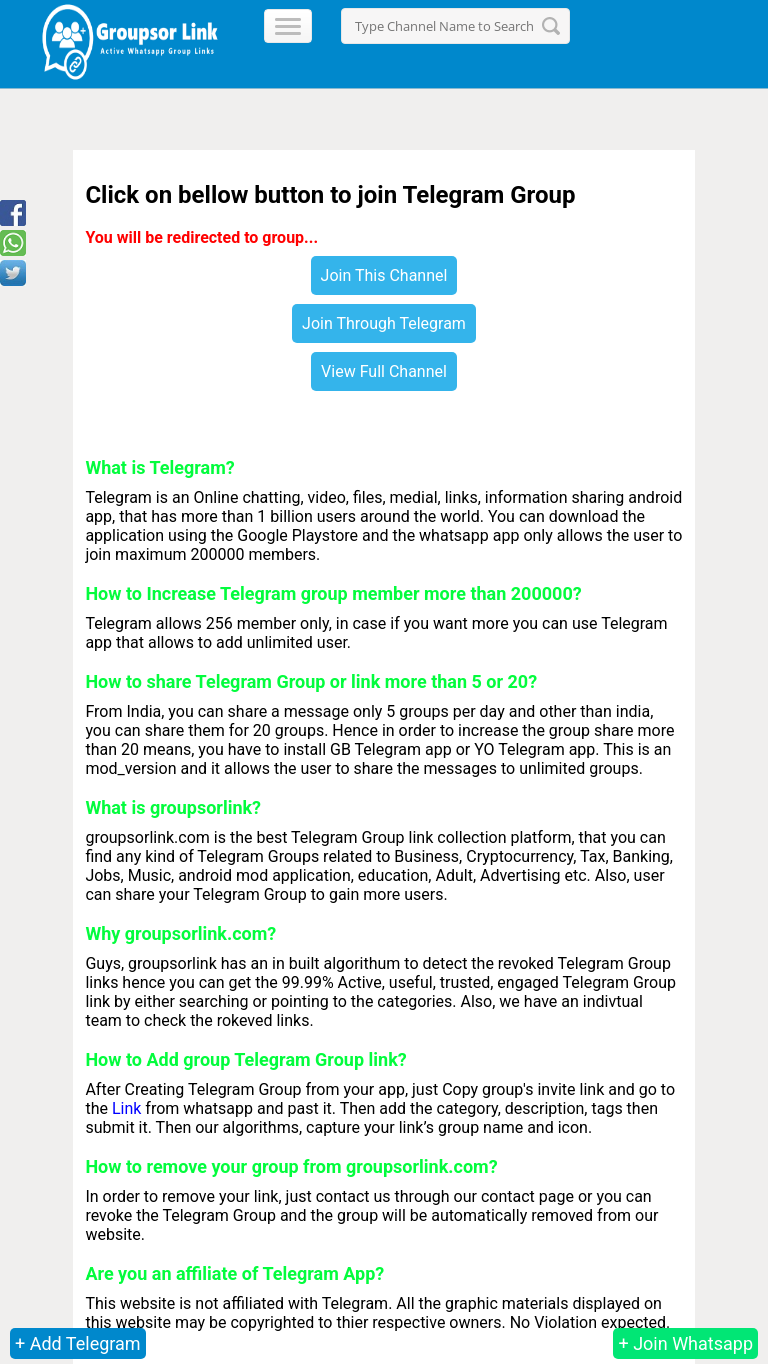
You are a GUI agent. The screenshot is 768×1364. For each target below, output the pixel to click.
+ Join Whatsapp (685, 1343)
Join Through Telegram (384, 323)
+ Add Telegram (78, 1343)
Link (126, 1108)
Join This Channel (384, 275)
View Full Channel (384, 371)
